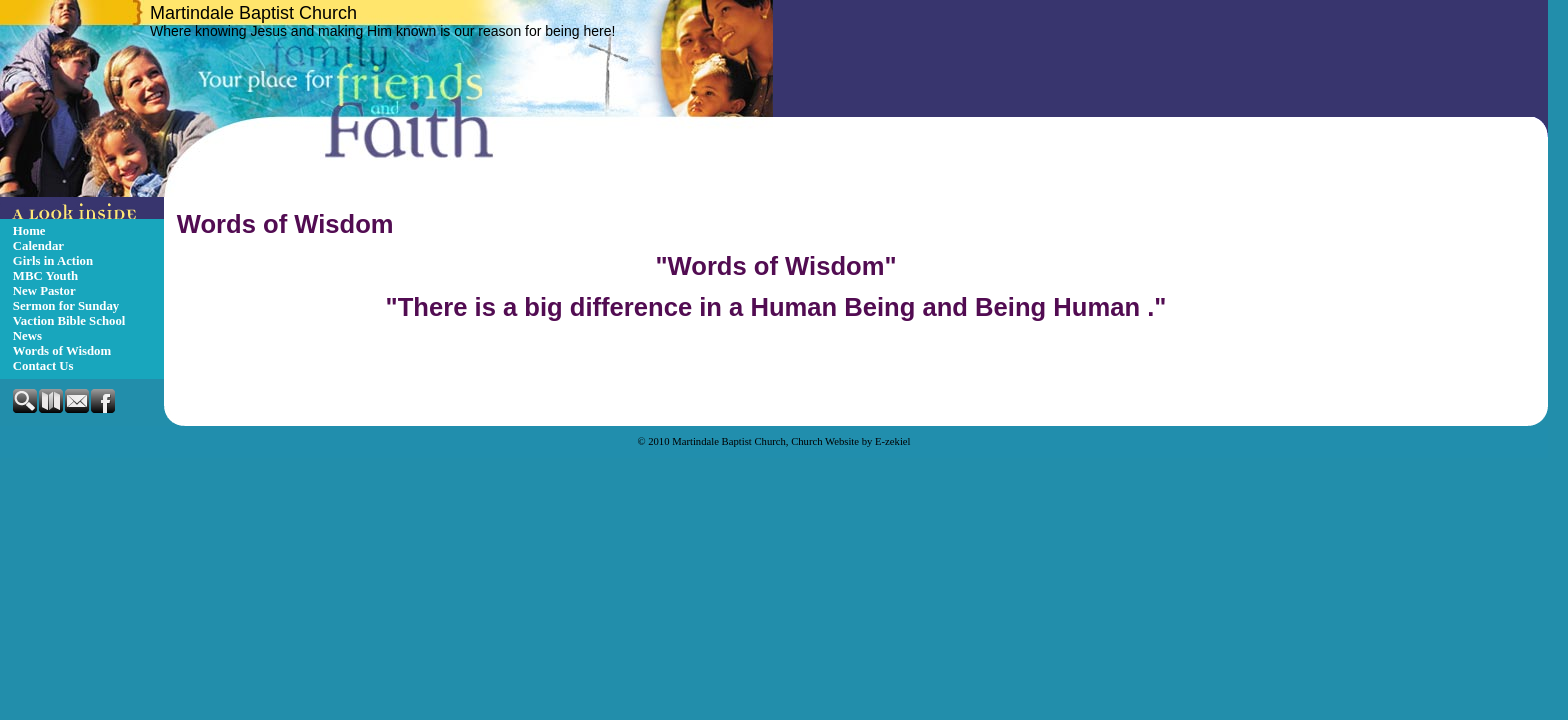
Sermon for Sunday (66, 306)
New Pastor (44, 291)
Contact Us (43, 366)
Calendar (38, 246)
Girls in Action (53, 261)
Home (29, 231)
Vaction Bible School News (69, 328)
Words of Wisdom (62, 351)
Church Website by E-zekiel (850, 441)
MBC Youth (45, 276)
